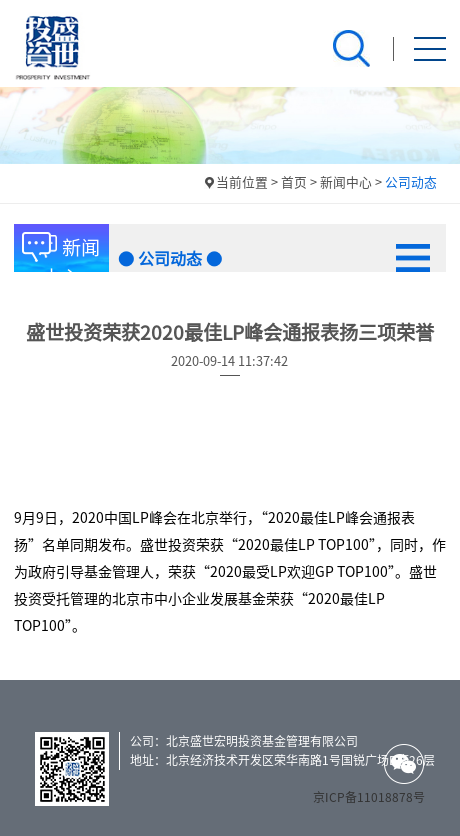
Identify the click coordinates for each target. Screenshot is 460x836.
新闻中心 (346, 182)
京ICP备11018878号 (369, 797)
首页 (294, 182)
